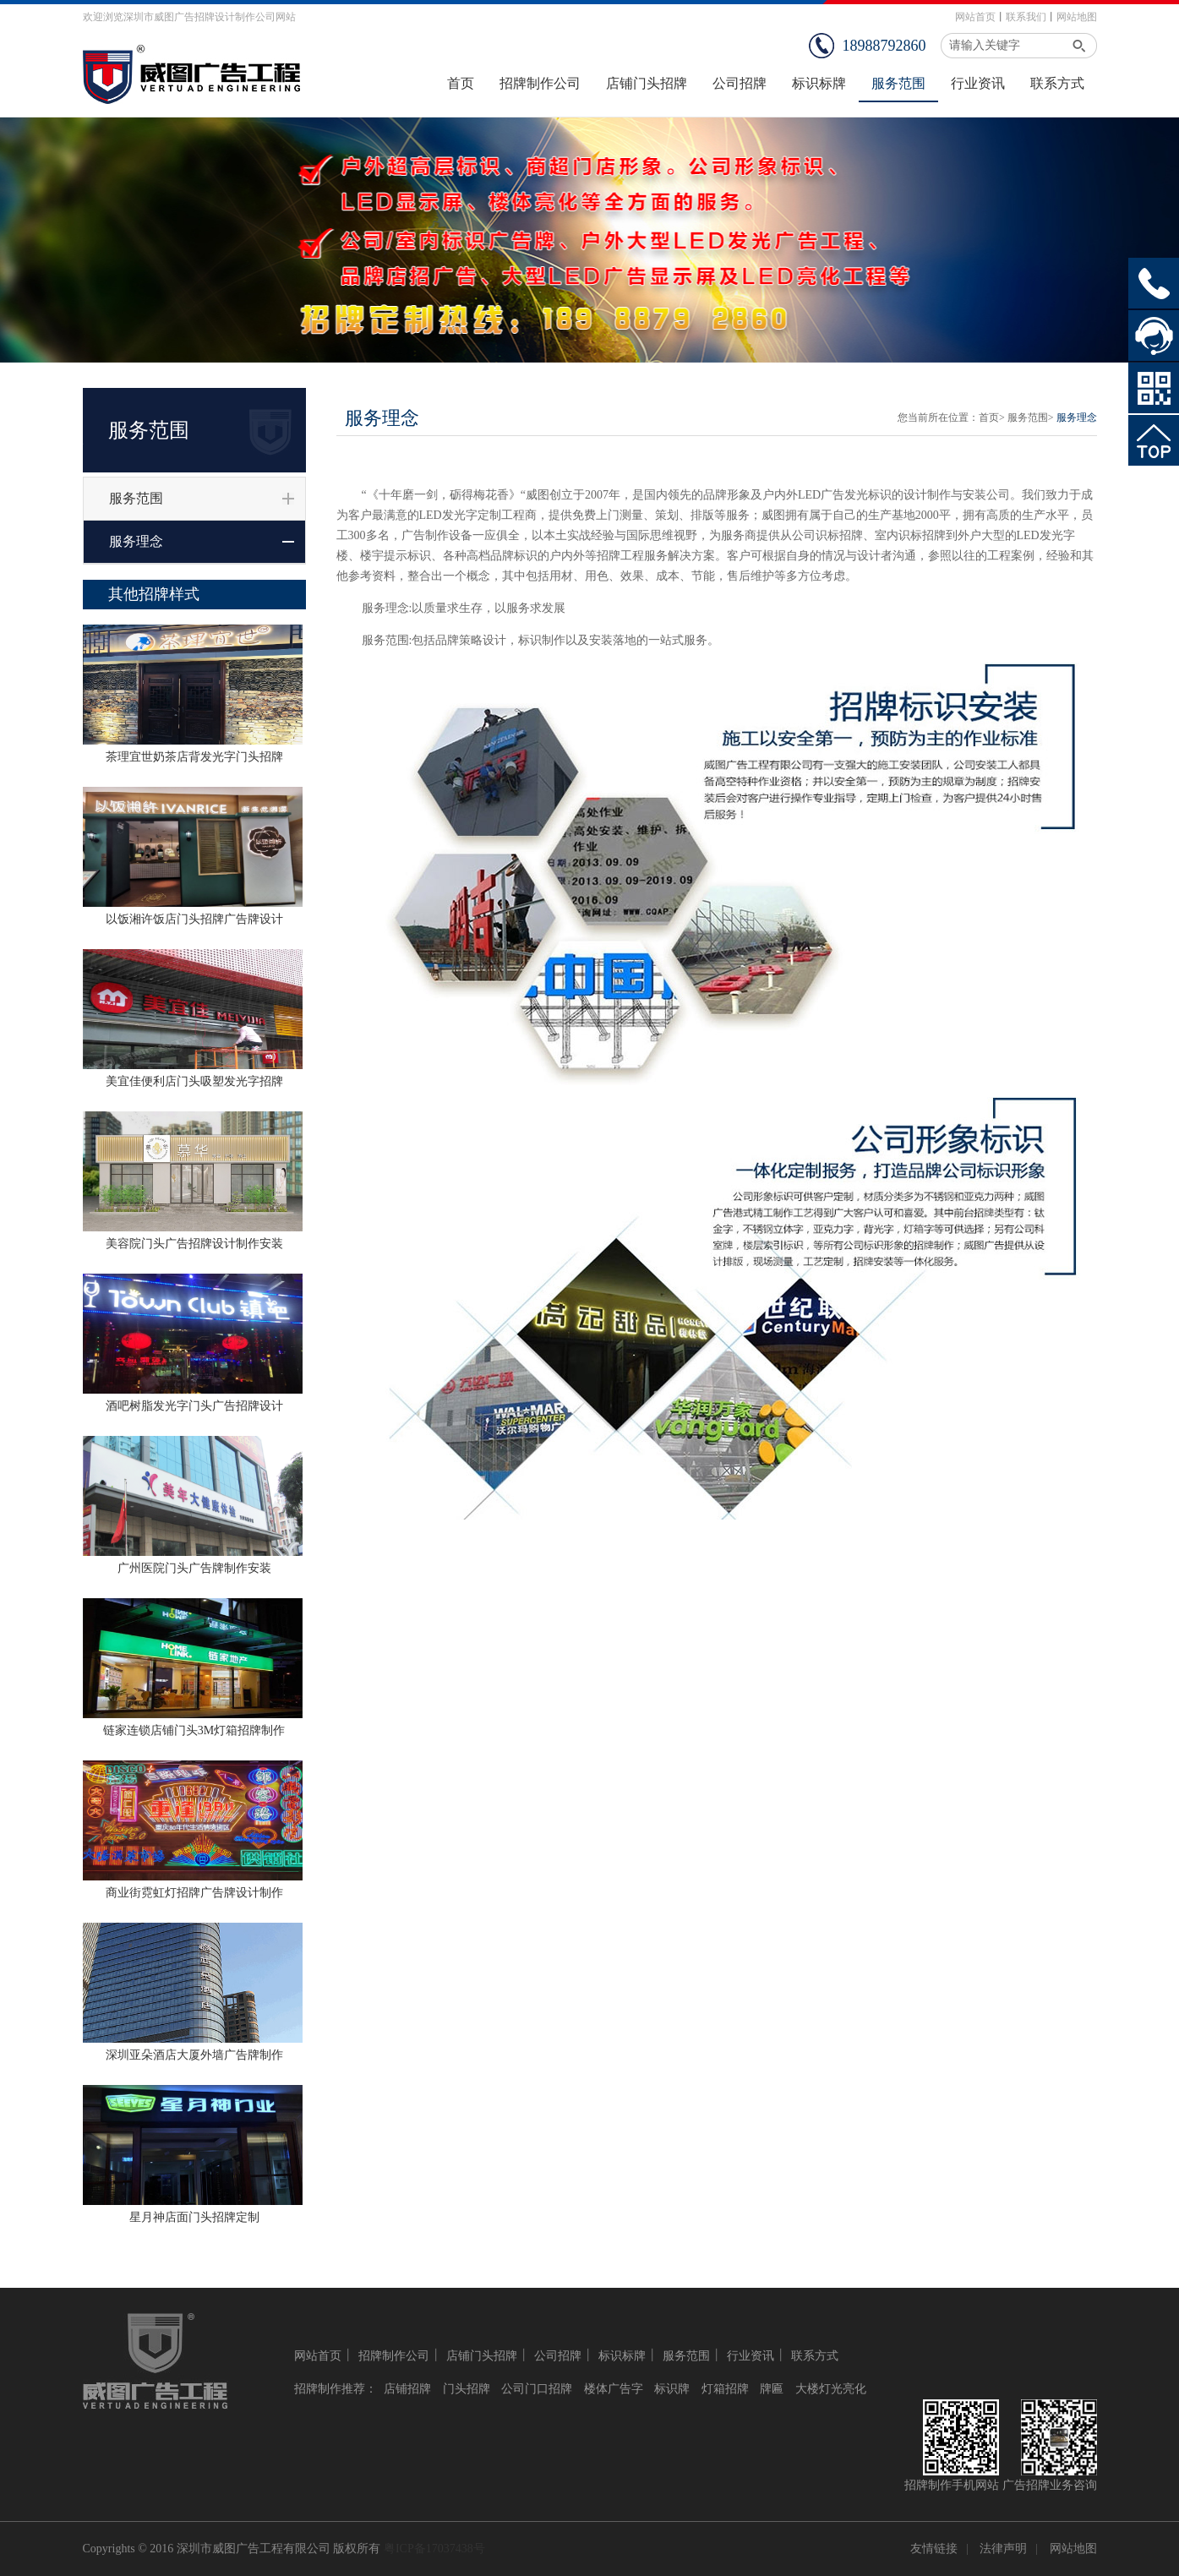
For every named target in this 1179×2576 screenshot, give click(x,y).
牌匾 (771, 2388)
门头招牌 (466, 2388)
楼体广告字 (613, 2388)
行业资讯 (750, 2356)
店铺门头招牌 (481, 2356)
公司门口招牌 (536, 2388)
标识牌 (672, 2388)
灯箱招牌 (725, 2388)
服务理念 (136, 541)
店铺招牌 (407, 2388)
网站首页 (975, 17)
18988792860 (884, 45)
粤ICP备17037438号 (434, 2548)
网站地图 (1076, 17)
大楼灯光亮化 (830, 2388)
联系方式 (814, 2356)
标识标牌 (622, 2356)
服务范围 (136, 498)
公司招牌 (557, 2356)
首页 (989, 417)
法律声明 (1003, 2548)
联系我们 (1026, 17)
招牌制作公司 (393, 2356)
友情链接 (934, 2548)
